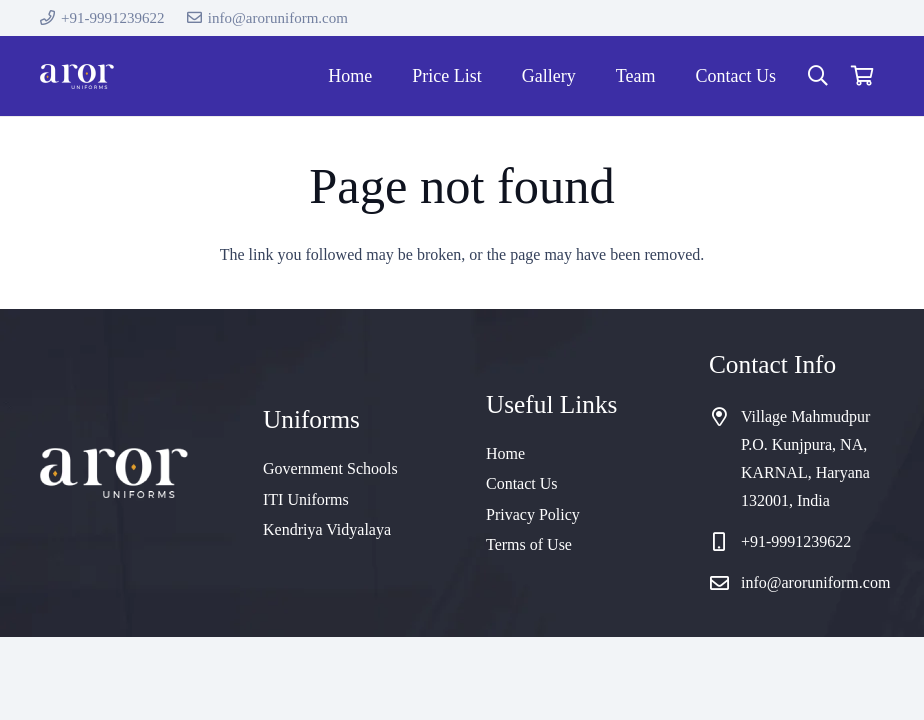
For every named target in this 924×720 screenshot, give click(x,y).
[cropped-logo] (77, 76)
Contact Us (522, 483)
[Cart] (862, 76)
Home (505, 453)
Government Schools (330, 468)
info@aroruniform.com (815, 582)
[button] (818, 76)
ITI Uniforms (306, 499)
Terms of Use (529, 544)
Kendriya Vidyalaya (327, 529)
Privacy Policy (533, 514)
